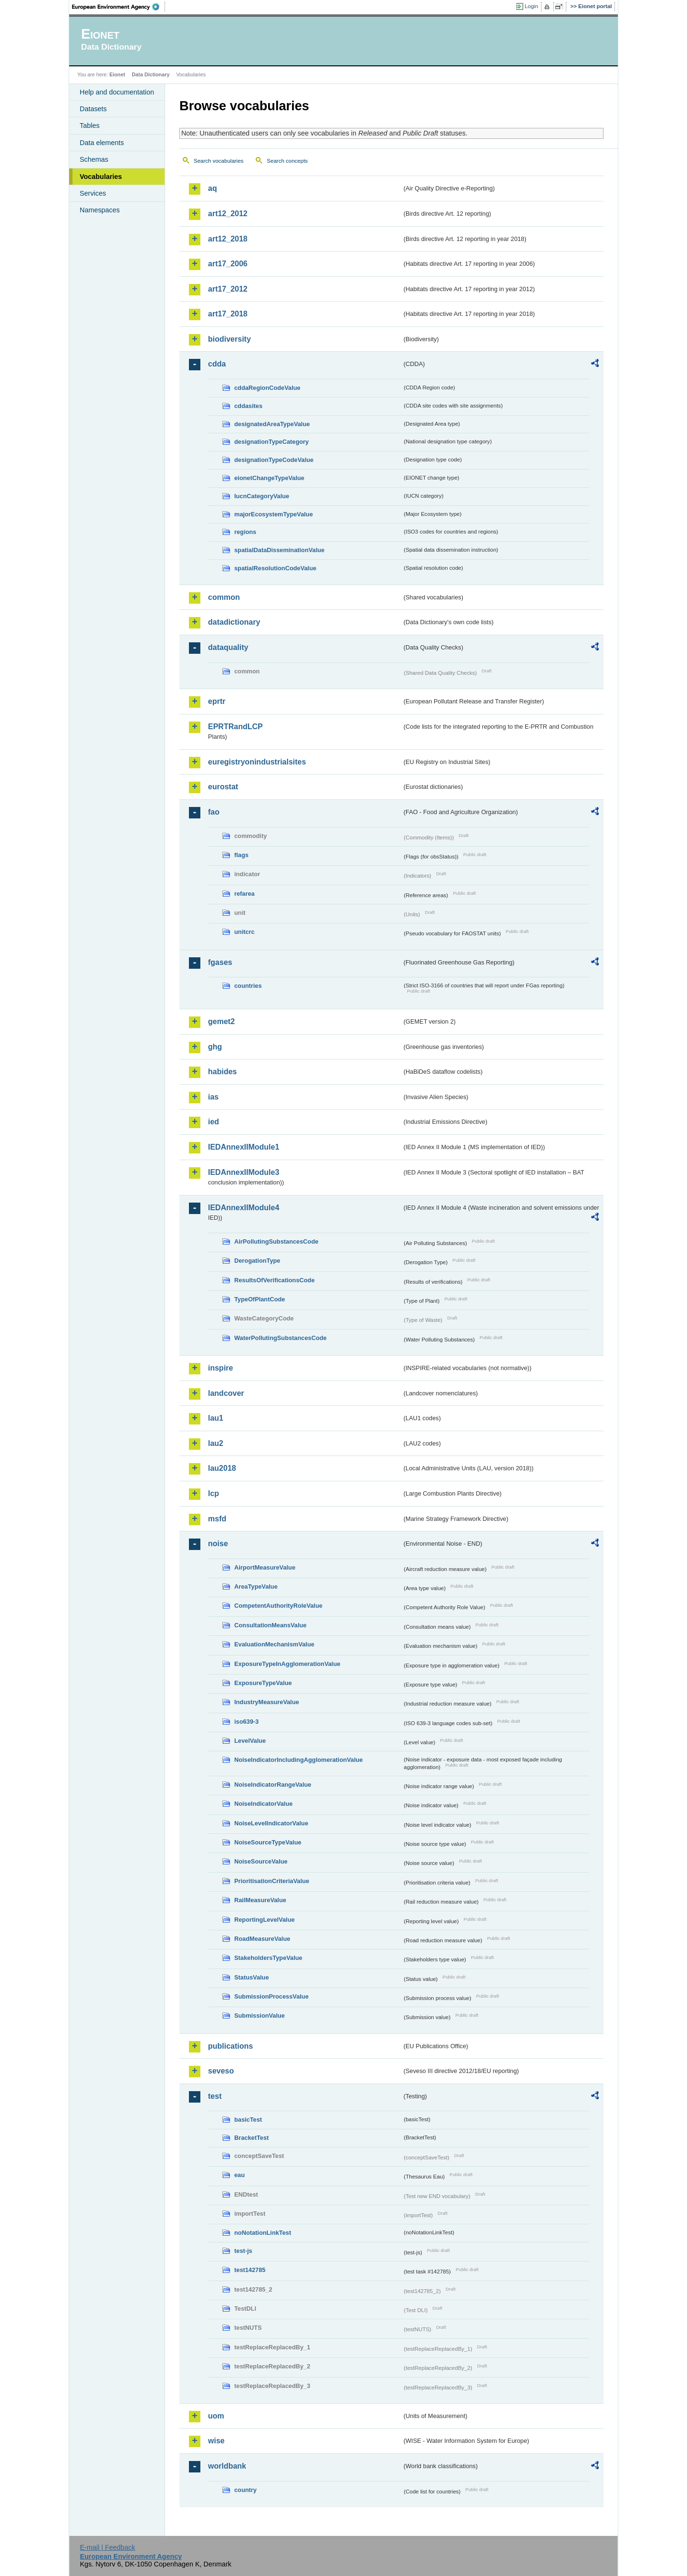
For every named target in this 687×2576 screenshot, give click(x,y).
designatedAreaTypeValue (272, 424)
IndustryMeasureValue (266, 1702)
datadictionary (234, 622)
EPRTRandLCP (235, 727)
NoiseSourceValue (261, 1861)
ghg (215, 1047)
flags (241, 855)
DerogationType (257, 1260)
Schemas (94, 159)
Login (531, 6)
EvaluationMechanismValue (274, 1644)
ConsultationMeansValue (270, 1625)
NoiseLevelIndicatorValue (271, 1823)
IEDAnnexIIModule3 (243, 1172)
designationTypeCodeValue (273, 459)
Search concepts (287, 161)
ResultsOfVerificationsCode (274, 1280)
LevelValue (250, 1740)
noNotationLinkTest (262, 2232)
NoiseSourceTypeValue (268, 1842)
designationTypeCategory (271, 441)
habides (222, 1072)
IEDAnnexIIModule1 (243, 1147)
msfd (217, 1519)
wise (216, 2441)
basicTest (248, 2119)
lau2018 (222, 1468)
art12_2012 (228, 213)
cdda (217, 364)
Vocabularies (101, 176)
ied (213, 1122)
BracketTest (251, 2137)
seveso (221, 2071)
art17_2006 (228, 264)
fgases (220, 962)
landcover (226, 1393)
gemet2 (221, 1021)
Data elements (102, 143)
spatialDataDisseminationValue (279, 550)
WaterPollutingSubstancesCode (280, 1337)
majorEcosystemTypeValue (273, 514)
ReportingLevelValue (264, 1919)
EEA (119, 6)
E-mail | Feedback (107, 2547)
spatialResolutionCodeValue (275, 568)
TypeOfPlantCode (259, 1299)
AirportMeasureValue (264, 1567)
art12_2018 (228, 239)
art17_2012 (228, 289)
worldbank (227, 2466)
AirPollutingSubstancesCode (276, 1241)
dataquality (228, 647)
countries (248, 985)
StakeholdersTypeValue (268, 1957)
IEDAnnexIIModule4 (243, 1208)
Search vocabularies (218, 161)
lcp (213, 1493)
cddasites (248, 405)
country (245, 2489)
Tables (90, 125)
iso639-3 (246, 1721)
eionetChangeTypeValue (269, 478)
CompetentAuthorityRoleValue (278, 1605)
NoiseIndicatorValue (263, 1803)
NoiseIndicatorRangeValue (272, 1784)
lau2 (215, 1443)
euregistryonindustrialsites (257, 762)
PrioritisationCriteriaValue (271, 1881)
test (214, 2096)
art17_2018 (228, 314)
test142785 (249, 2269)
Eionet (117, 74)
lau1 (215, 1418)
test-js (243, 2250)
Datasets (93, 109)
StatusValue (251, 1977)
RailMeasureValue (260, 1900)
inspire (220, 1368)
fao (213, 812)
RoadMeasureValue (262, 1938)
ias (213, 1097)
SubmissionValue (259, 2015)
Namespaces (100, 210)
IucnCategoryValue (261, 496)
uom (216, 2416)
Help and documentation (117, 92)
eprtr (216, 701)
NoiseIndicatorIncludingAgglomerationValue (298, 1759)
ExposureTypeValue (263, 1682)
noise (218, 1543)
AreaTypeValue (256, 1586)
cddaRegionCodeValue (267, 387)
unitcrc (244, 931)
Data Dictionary (150, 74)
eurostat (223, 787)
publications (230, 2046)
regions (245, 531)
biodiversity (229, 339)
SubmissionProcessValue (271, 1996)
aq (212, 188)
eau (239, 2174)
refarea (244, 893)
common (224, 597)
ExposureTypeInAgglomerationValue (287, 1663)
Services (93, 193)
